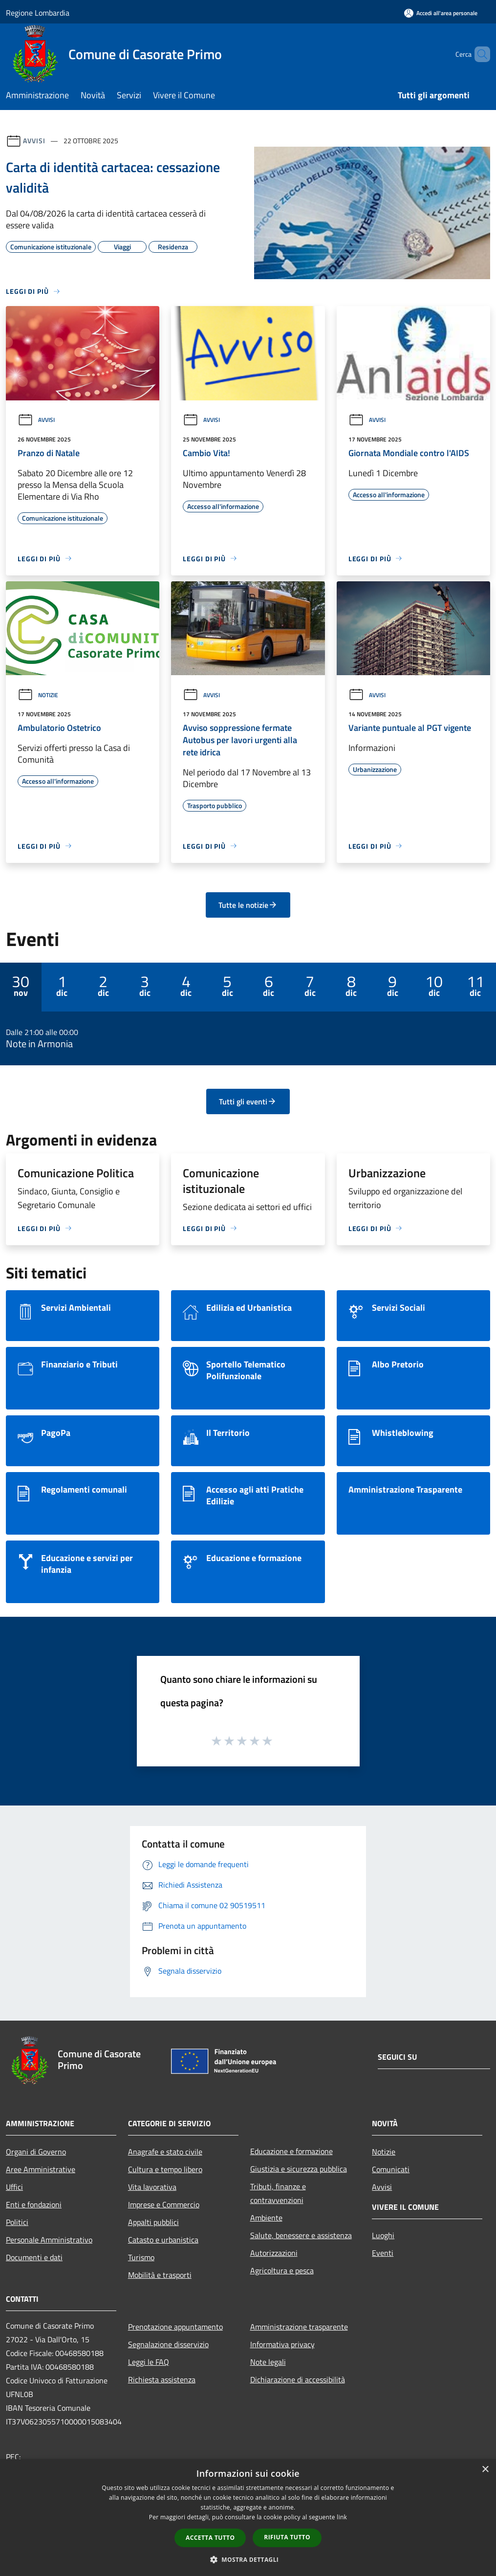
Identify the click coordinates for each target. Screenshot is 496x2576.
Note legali (268, 2362)
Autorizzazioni (274, 2253)
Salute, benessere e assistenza (301, 2235)
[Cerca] (478, 54)
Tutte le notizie (248, 905)
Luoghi (383, 2235)
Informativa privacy (282, 2344)
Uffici (14, 2187)
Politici (17, 2222)
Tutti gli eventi (248, 1101)
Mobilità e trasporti (160, 2275)
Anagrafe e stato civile (165, 2152)
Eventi (382, 2253)
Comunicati (391, 2169)
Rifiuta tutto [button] (287, 2537)
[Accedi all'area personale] (440, 12)
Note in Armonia (39, 1044)
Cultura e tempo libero (165, 2169)
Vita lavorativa (152, 2187)
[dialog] (248, 2517)
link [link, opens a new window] (342, 2517)
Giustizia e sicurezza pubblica (298, 2169)
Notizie (38, 695)
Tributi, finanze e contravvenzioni (278, 2193)
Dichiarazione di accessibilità (297, 2379)
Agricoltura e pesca (282, 2270)
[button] (248, 2559)
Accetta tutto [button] (210, 2537)
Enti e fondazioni (34, 2204)
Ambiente (266, 2218)
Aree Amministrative (40, 2169)
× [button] (485, 2469)
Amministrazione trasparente (299, 2327)
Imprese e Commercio (163, 2204)
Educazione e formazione (291, 2151)
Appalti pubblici (153, 2222)
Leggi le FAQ (148, 2362)
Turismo (141, 2257)
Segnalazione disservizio (168, 2344)
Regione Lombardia (37, 13)
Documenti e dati (34, 2257)
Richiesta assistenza (161, 2379)
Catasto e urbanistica (163, 2240)
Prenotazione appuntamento (175, 2327)
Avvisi (34, 140)
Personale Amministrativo (49, 2240)
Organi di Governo (36, 2152)
